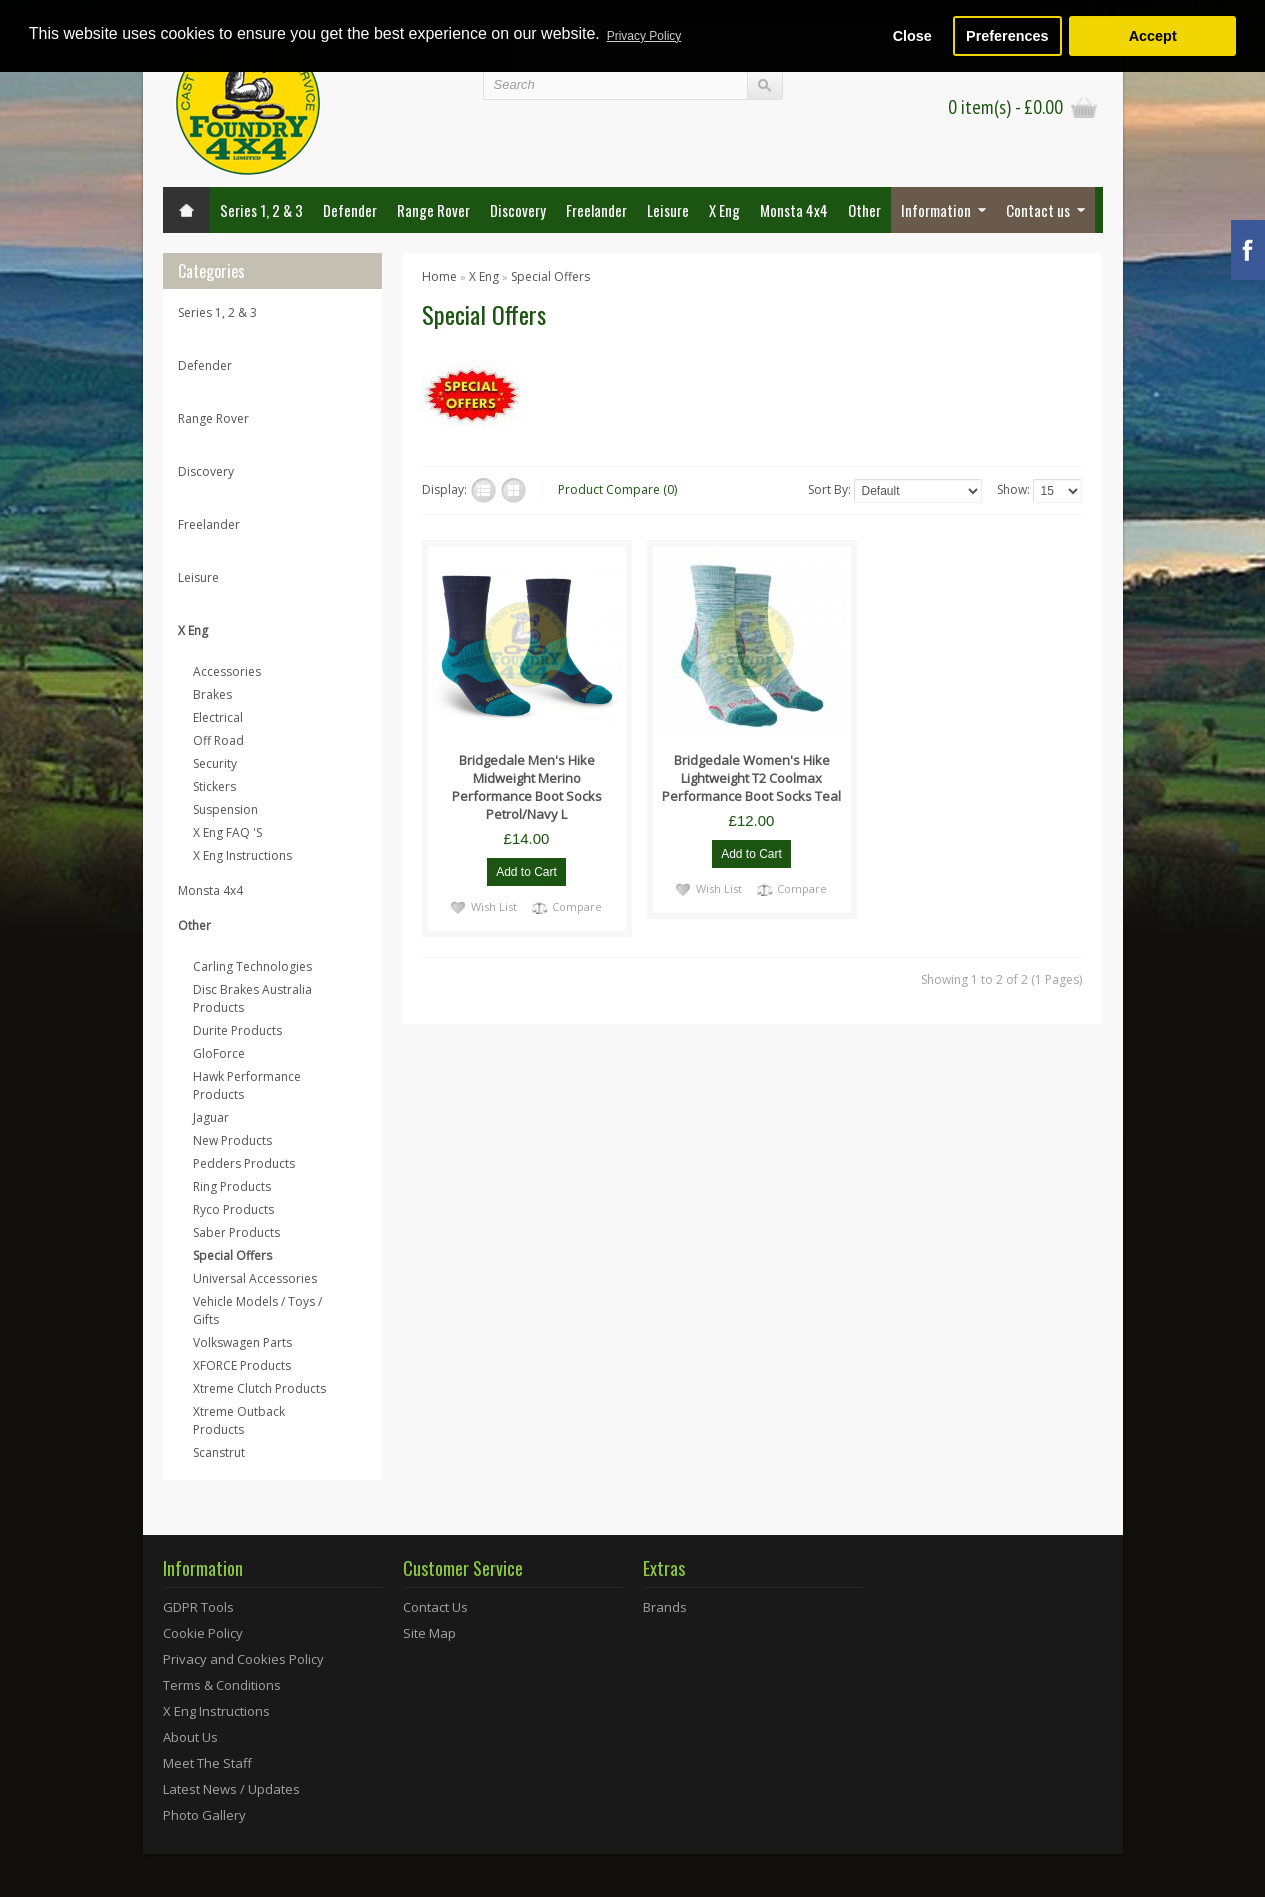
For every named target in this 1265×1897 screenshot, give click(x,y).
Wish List (494, 906)
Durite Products (237, 1030)
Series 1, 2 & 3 (261, 210)
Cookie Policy (203, 1633)
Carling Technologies (252, 966)
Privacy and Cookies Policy (243, 1659)
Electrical (218, 717)
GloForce (219, 1053)
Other (864, 210)
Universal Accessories (255, 1278)
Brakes (212, 694)
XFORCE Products (242, 1365)
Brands (665, 1607)
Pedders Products (244, 1163)
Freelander (596, 210)
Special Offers (232, 1255)
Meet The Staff (207, 1763)
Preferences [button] (1007, 36)
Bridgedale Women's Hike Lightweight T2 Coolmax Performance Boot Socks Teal (751, 778)
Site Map (429, 1633)
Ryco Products (233, 1209)
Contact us (1038, 210)
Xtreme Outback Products (239, 1420)
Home (439, 276)
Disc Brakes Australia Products (252, 998)
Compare (577, 906)
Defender (350, 210)
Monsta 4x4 (794, 210)
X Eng (724, 210)
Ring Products (232, 1186)
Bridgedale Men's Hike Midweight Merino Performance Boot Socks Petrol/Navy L (527, 787)
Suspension (225, 809)
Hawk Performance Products (247, 1085)
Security (215, 763)
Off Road (218, 740)
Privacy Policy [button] (644, 36)
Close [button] (912, 36)
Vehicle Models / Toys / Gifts (257, 1310)
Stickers (214, 786)
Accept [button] (1153, 36)
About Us (190, 1737)
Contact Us (435, 1607)
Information (936, 210)
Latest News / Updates (231, 1789)
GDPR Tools (198, 1607)
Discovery (518, 210)
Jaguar (211, 1117)
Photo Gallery (204, 1815)
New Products (232, 1140)
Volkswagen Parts (242, 1342)
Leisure (668, 210)
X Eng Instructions (242, 855)
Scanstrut (219, 1452)
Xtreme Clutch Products (259, 1388)
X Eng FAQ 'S (227, 832)
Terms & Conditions (222, 1685)
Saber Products (236, 1232)
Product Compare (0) (617, 489)
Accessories (227, 671)
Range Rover (433, 210)
